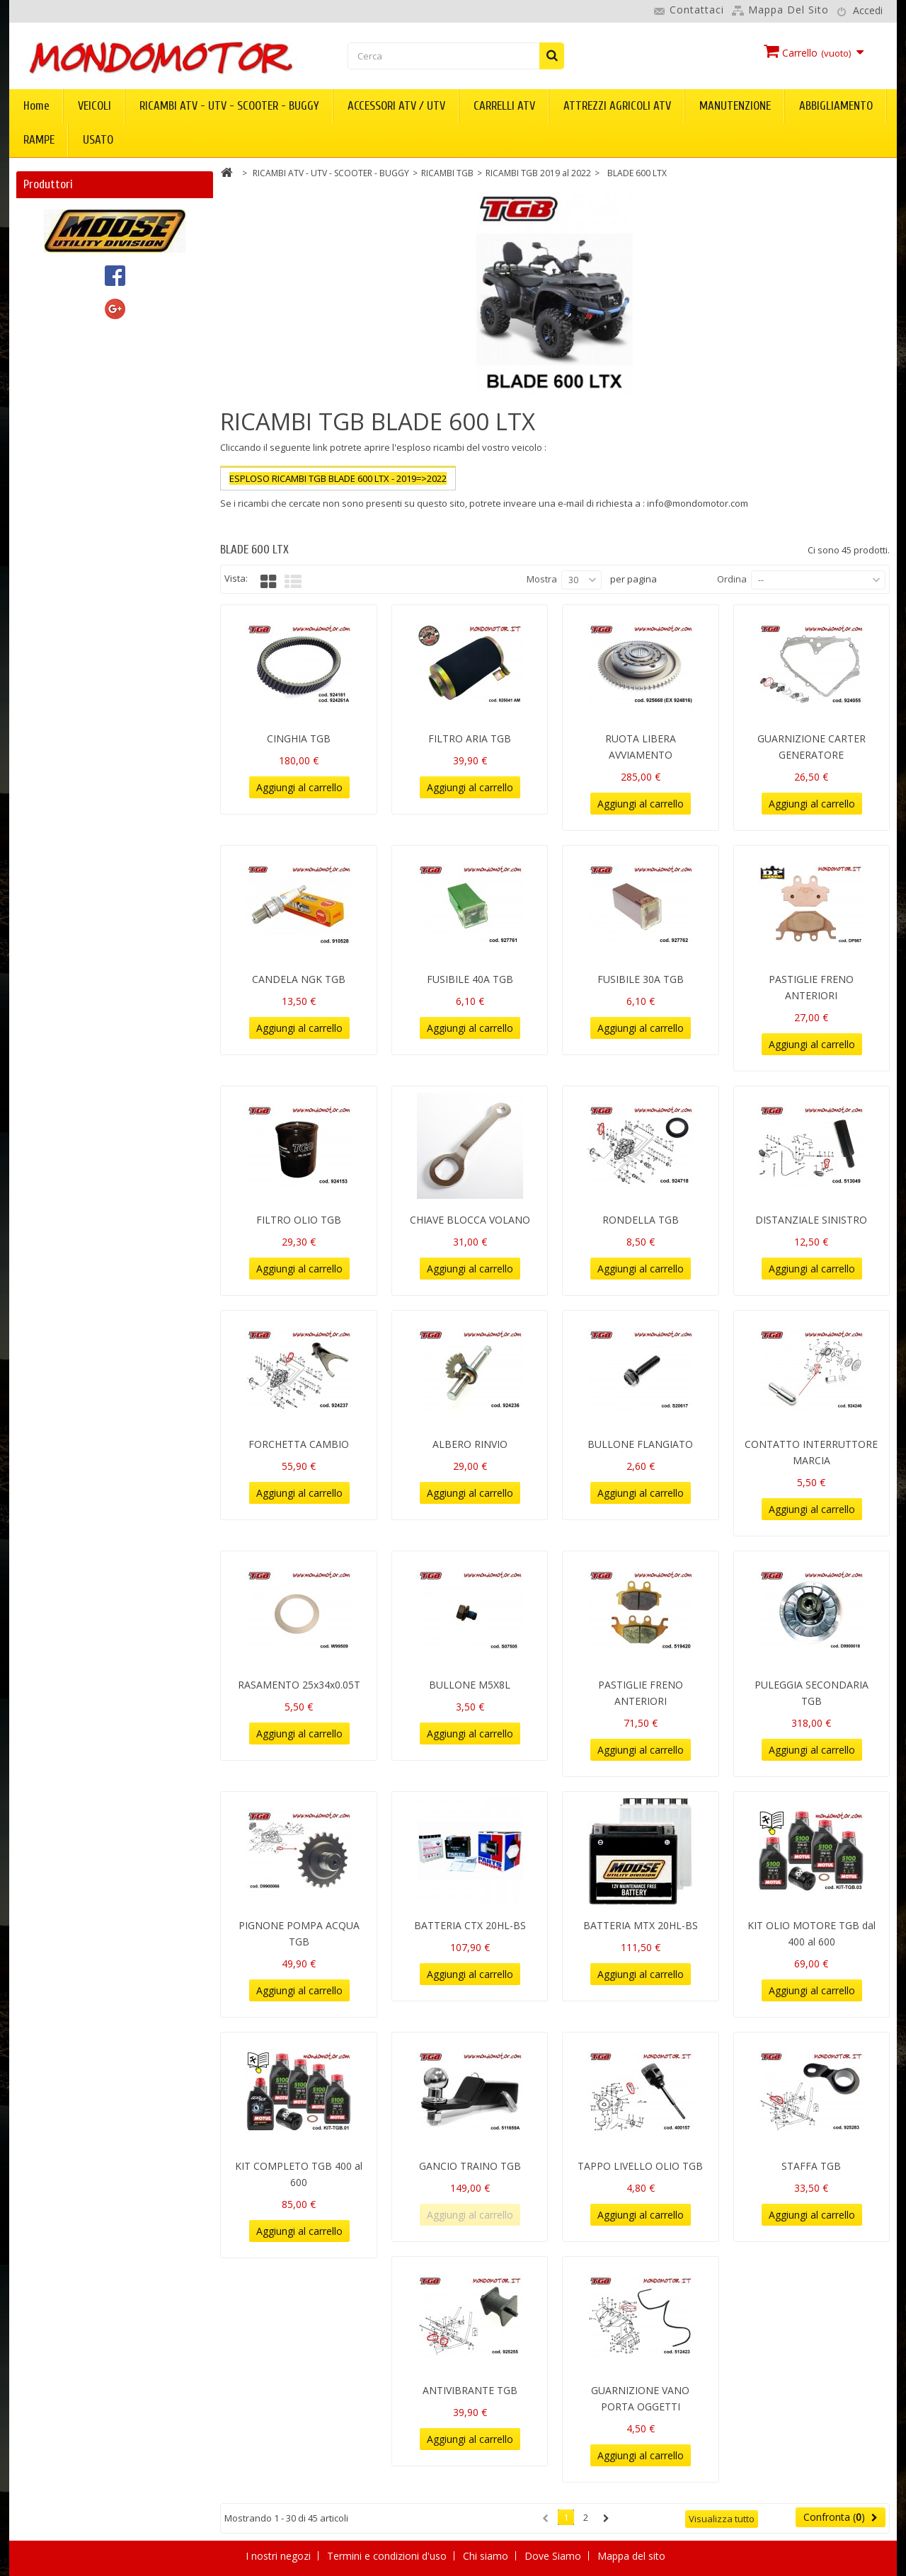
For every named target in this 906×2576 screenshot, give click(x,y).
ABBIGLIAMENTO (836, 106)
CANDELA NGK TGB (298, 979)
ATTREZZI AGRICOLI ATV (617, 106)
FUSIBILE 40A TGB (470, 979)
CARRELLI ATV (504, 106)
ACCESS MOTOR (72, 215)
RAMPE (39, 139)
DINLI (47, 297)
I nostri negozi (280, 2556)
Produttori (48, 184)
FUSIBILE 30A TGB (640, 979)
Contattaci (697, 9)
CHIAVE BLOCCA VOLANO (470, 1219)
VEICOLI (94, 106)
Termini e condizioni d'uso (388, 2556)
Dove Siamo (554, 2556)
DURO (48, 317)
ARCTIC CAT (62, 256)
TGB (44, 502)
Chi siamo (487, 2556)
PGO (44, 461)
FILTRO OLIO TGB (298, 1219)
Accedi (868, 10)
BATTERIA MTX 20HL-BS (640, 1925)
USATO (98, 139)
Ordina (732, 579)
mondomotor (65, 420)
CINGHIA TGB (299, 738)
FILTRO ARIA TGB (469, 738)
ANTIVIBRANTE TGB (470, 2390)
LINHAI (50, 399)
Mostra (542, 579)
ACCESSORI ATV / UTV (396, 106)
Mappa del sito (788, 9)
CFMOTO (55, 276)
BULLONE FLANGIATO (640, 1444)
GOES (47, 338)
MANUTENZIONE (735, 106)
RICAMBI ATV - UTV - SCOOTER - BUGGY (229, 106)
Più (227, 516)
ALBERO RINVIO (470, 1444)
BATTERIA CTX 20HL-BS (470, 1925)
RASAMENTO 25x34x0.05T (299, 1684)
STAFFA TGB (811, 2166)
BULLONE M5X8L (469, 1684)
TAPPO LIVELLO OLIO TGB (640, 2166)
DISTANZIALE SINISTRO (811, 1219)
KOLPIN (52, 379)
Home (36, 106)
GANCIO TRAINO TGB (470, 2166)
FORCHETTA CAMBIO (298, 1444)
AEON (48, 235)
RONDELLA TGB (640, 1219)
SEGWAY (54, 481)
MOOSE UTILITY (72, 440)
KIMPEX (52, 358)
